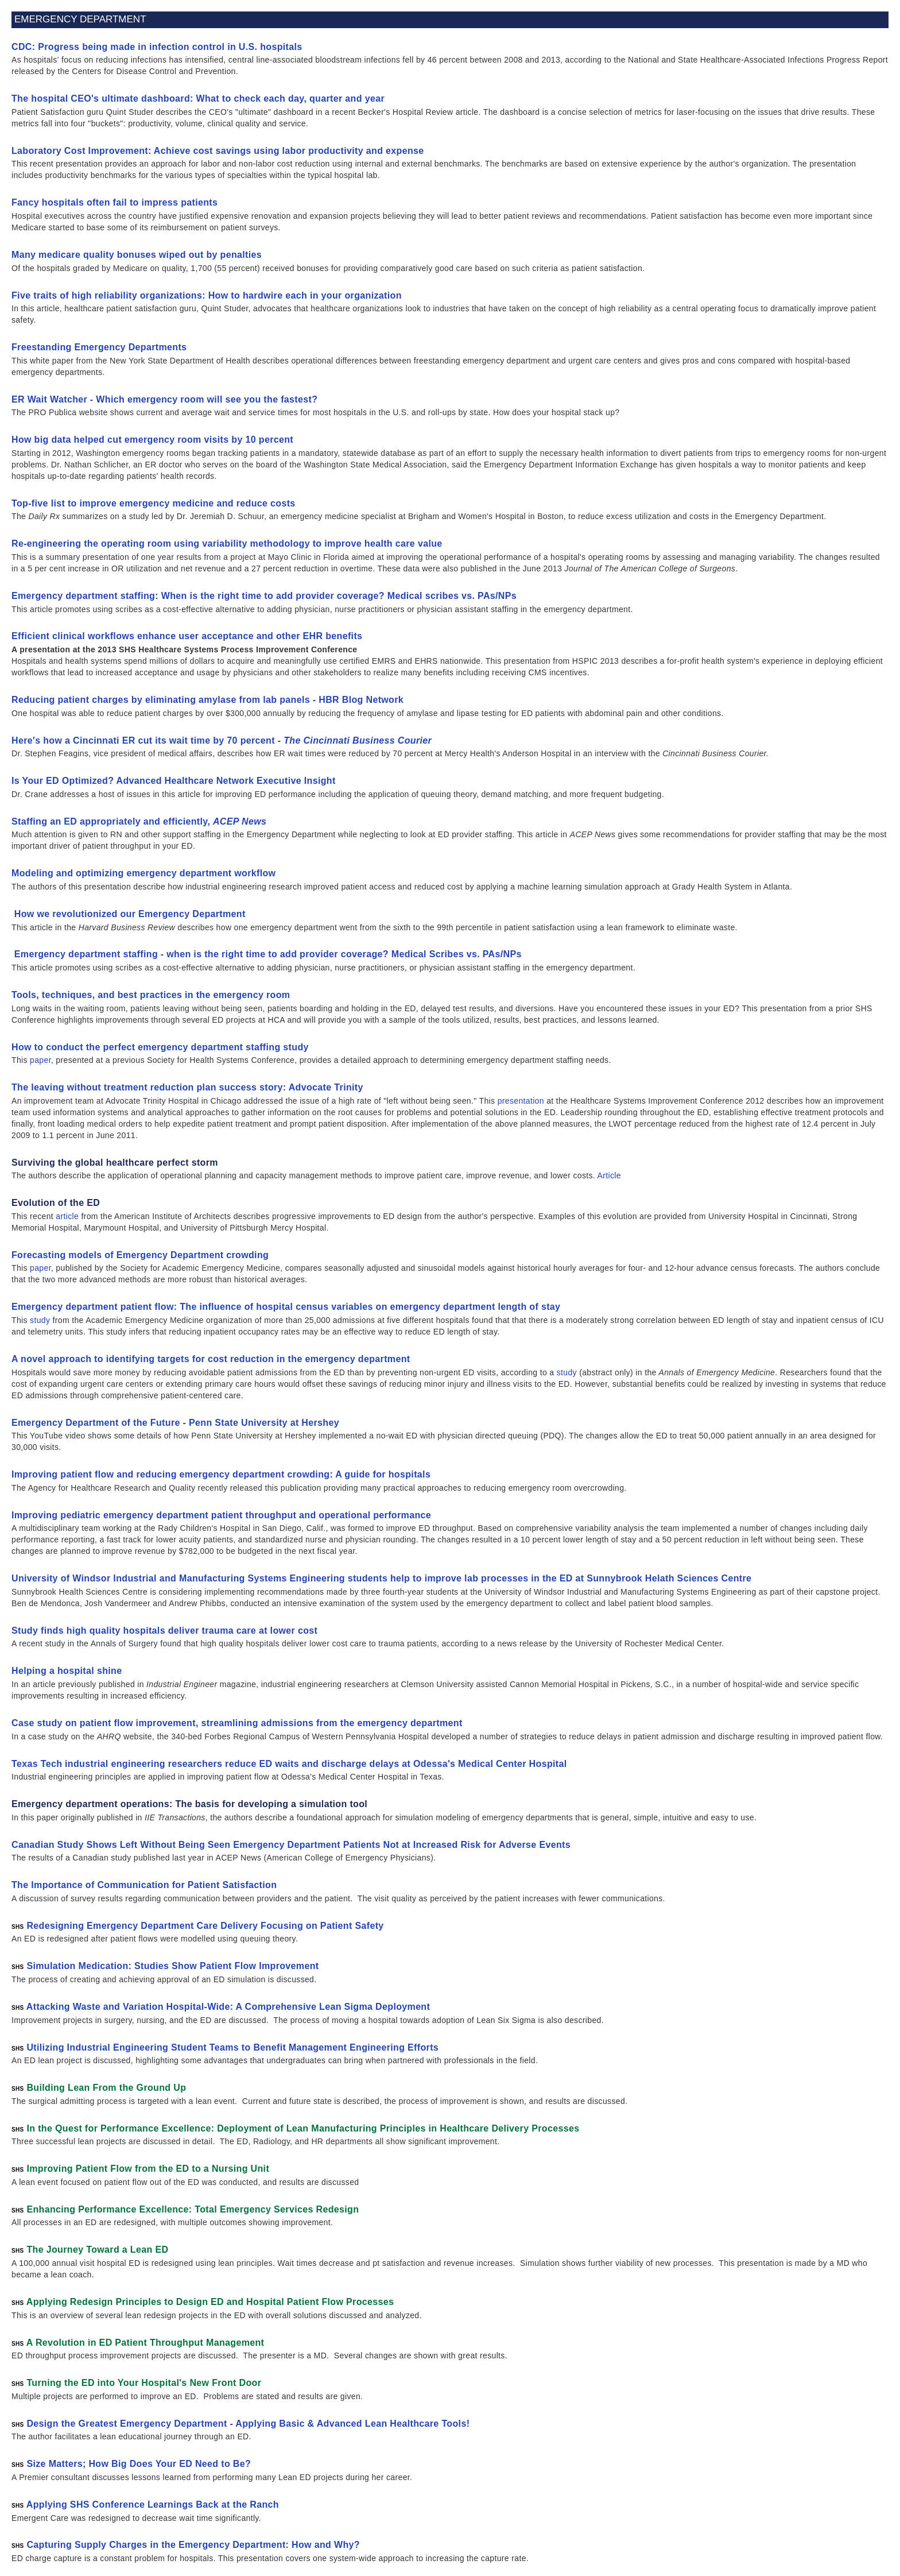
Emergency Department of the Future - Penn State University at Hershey (175, 1423)
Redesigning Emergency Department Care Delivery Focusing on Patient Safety (204, 1926)
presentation (521, 1100)
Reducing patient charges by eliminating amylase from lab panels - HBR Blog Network (207, 700)
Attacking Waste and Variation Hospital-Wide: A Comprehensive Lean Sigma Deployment (228, 2007)
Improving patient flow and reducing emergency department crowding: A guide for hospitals (220, 1474)
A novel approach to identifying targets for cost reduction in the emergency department (210, 1359)
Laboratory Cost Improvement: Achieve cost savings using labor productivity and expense (217, 151)
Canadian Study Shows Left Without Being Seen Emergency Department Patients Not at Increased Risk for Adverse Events (291, 1845)
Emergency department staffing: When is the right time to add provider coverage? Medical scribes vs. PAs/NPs (264, 596)
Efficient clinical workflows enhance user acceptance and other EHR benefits (186, 636)
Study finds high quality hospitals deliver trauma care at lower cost (164, 1630)
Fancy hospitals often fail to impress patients (114, 202)
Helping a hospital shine (66, 1671)
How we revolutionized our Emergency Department (128, 914)
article (67, 1216)
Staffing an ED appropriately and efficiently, (138, 821)
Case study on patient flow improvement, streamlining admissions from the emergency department (237, 1723)
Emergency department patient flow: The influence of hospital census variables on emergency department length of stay (285, 1307)
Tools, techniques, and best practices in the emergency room (150, 995)
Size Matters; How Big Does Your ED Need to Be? (138, 2464)
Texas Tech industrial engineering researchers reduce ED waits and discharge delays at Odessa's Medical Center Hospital (289, 1764)
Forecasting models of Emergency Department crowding (141, 1255)
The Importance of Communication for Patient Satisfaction (144, 1885)
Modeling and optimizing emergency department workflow (143, 873)
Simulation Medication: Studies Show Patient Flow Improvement (172, 1966)
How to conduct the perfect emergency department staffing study (160, 1047)
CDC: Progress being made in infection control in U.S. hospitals (156, 47)
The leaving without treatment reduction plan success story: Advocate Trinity (187, 1087)
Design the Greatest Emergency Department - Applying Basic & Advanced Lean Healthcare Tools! (248, 2423)
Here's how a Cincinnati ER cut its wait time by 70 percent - (221, 740)
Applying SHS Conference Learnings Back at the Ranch (152, 2504)
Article (609, 1175)
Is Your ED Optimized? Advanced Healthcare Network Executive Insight (173, 781)
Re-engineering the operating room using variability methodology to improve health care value (227, 543)
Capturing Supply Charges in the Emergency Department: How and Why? (193, 2545)
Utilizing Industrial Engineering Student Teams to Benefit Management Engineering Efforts (232, 2047)
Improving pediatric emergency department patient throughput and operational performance (221, 1515)
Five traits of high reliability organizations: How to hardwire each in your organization (206, 295)
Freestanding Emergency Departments (99, 347)
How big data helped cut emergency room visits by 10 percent (152, 439)
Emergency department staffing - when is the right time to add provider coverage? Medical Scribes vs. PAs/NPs (266, 954)
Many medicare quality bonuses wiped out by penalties (136, 255)
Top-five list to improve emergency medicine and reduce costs (153, 503)
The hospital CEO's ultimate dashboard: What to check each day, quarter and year (198, 98)
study (40, 1320)
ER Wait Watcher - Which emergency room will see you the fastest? (164, 399)
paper (40, 1060)
